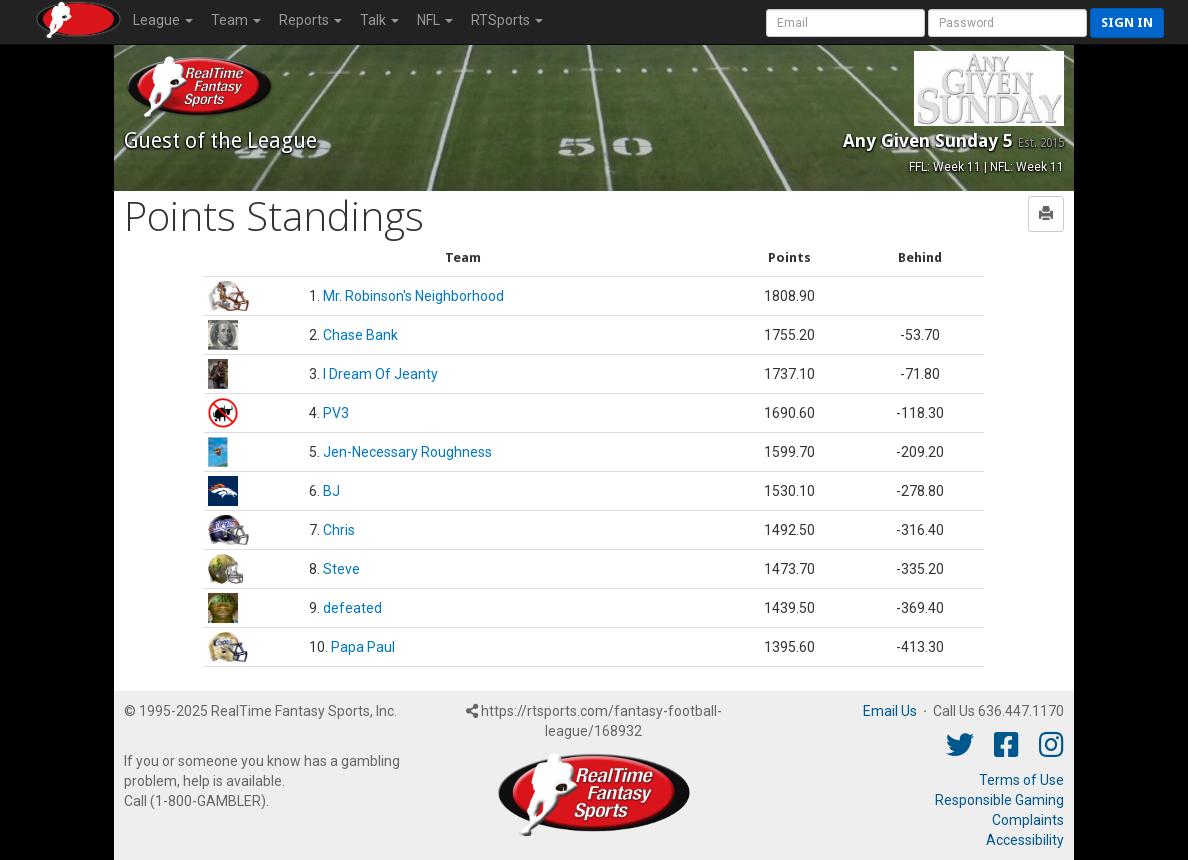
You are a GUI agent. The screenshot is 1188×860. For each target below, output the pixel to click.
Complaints (1028, 820)
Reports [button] (310, 20)
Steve (341, 569)
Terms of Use (1021, 780)
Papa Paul (363, 647)
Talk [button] (379, 20)
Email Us (890, 711)
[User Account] (845, 23)
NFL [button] (435, 20)
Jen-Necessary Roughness (407, 452)
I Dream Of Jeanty (380, 374)
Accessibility (1025, 840)
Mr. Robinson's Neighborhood (413, 296)
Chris (339, 530)
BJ (331, 491)
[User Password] (1007, 23)
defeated (352, 608)
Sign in (1127, 22)
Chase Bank (360, 335)
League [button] (163, 20)
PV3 (336, 413)
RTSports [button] (507, 20)
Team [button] (236, 20)
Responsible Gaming (999, 800)
